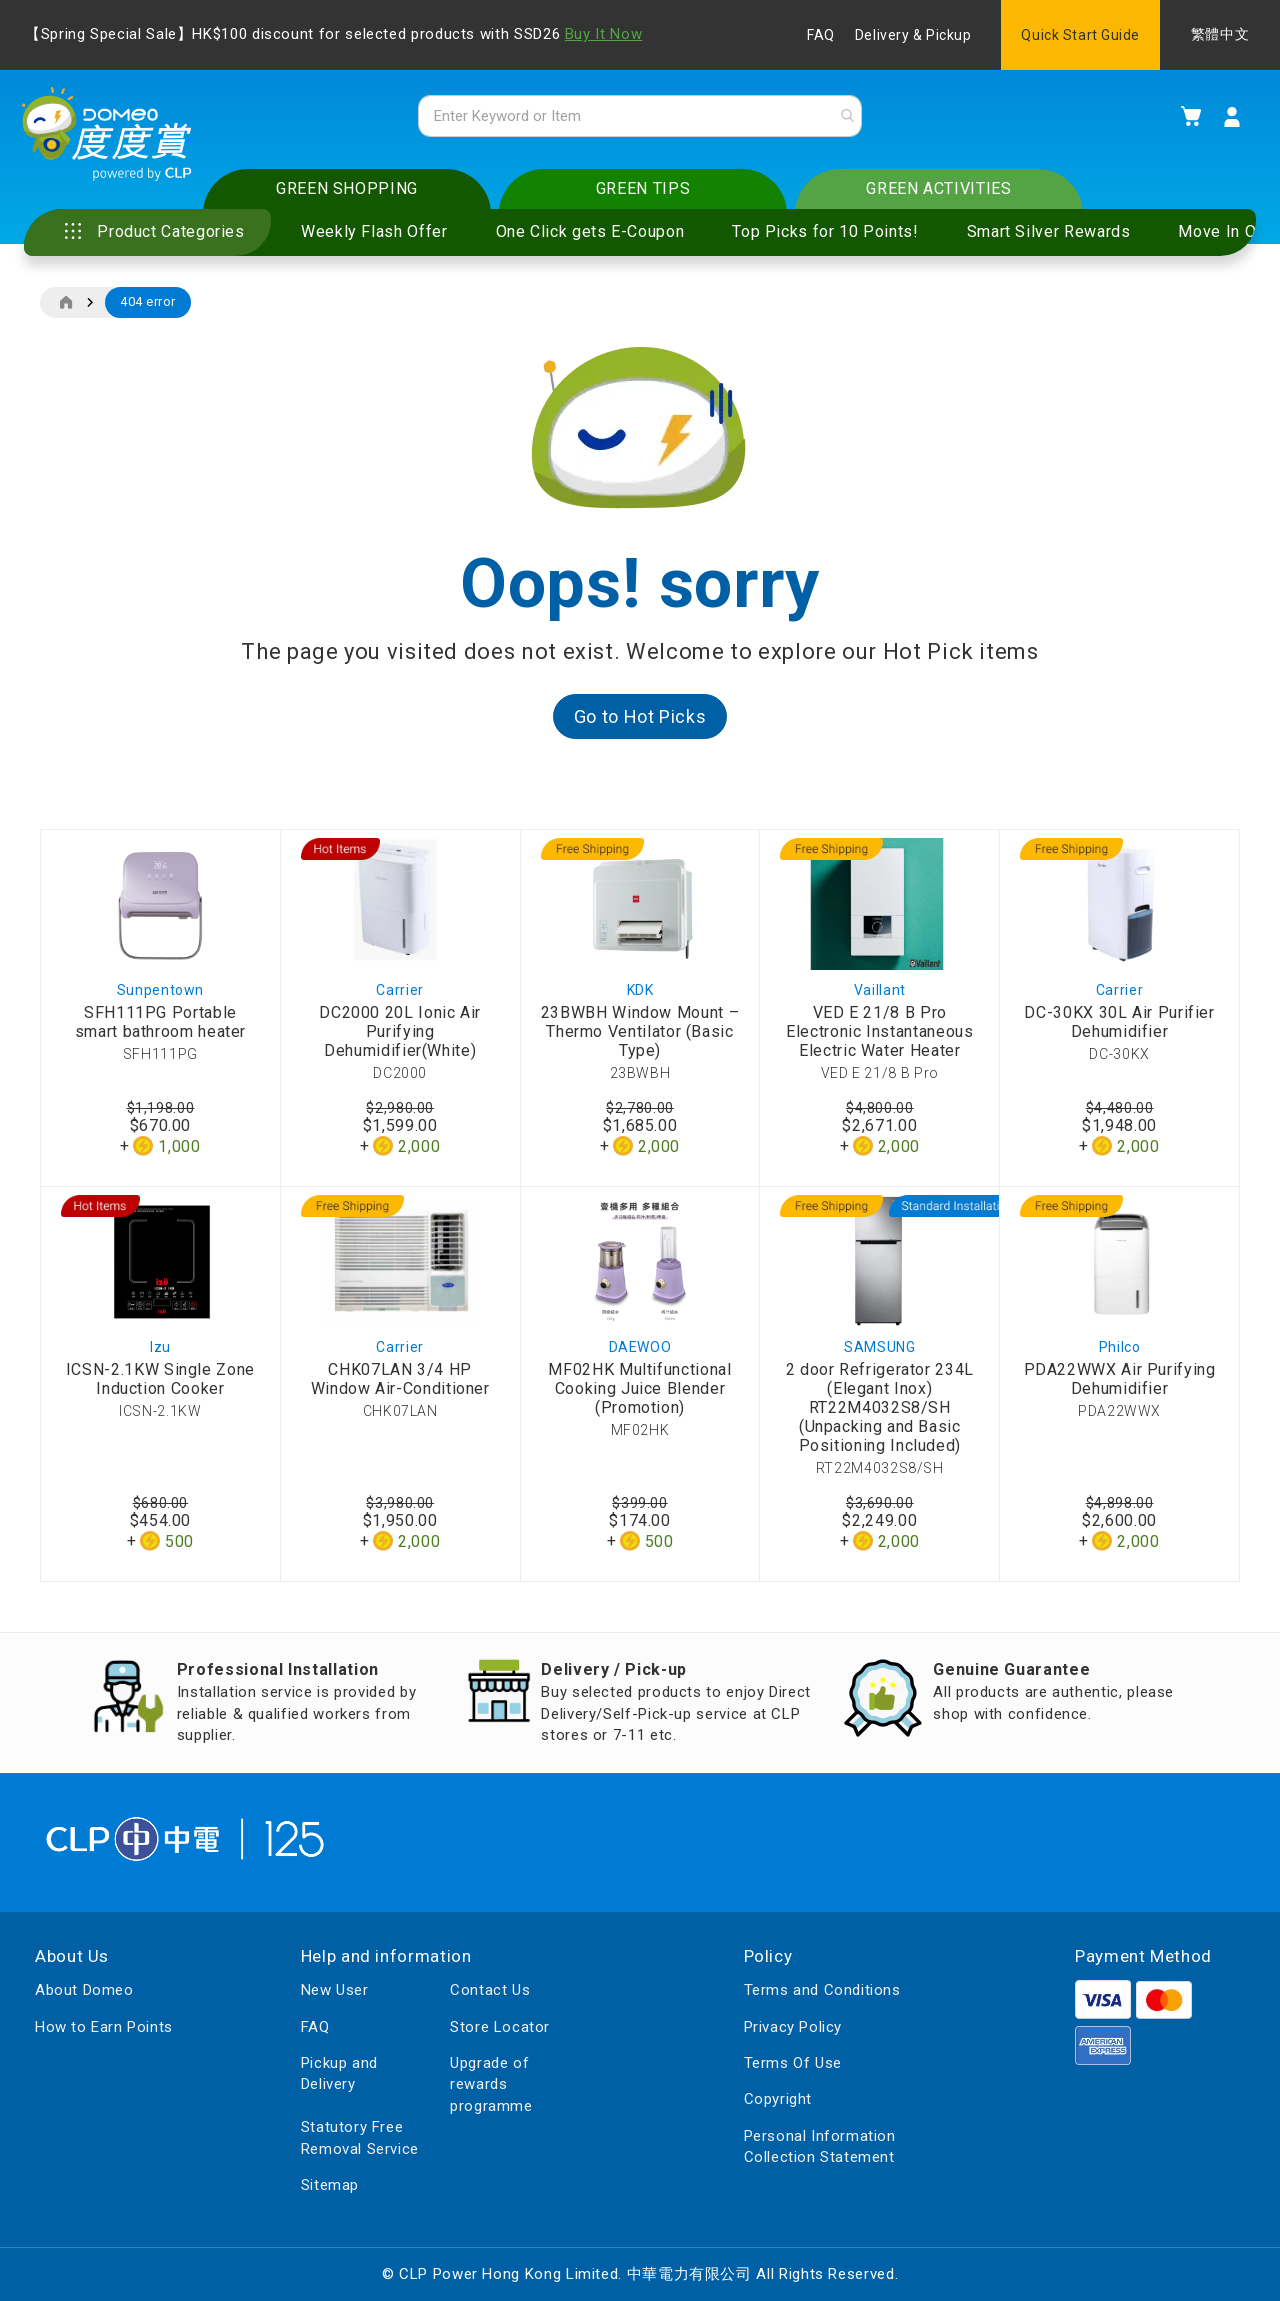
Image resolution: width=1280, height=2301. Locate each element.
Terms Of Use (793, 2063)
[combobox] (640, 119)
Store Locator (500, 2027)
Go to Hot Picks (640, 722)
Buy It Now (603, 34)
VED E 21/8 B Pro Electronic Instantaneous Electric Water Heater (879, 1037)
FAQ (821, 35)
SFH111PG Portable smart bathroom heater (160, 1028)
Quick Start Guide (1080, 35)
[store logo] (115, 141)
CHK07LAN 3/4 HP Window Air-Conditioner (400, 1386)
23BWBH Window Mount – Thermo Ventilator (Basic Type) (640, 1037)
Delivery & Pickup (913, 35)
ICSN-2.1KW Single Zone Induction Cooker (160, 1386)
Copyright (778, 2100)
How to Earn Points (104, 2027)
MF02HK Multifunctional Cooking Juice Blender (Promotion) (639, 1395)
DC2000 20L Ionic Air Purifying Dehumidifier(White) (400, 1037)
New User (335, 1990)
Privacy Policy (793, 2027)
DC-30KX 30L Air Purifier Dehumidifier (1119, 1028)
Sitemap (330, 2185)
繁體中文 (1220, 34)
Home (65, 309)
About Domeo (84, 1990)
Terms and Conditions (822, 1990)
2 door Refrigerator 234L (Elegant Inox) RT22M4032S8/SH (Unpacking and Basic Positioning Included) (880, 1414)
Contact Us (490, 1990)
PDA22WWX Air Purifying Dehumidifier (1120, 1386)
